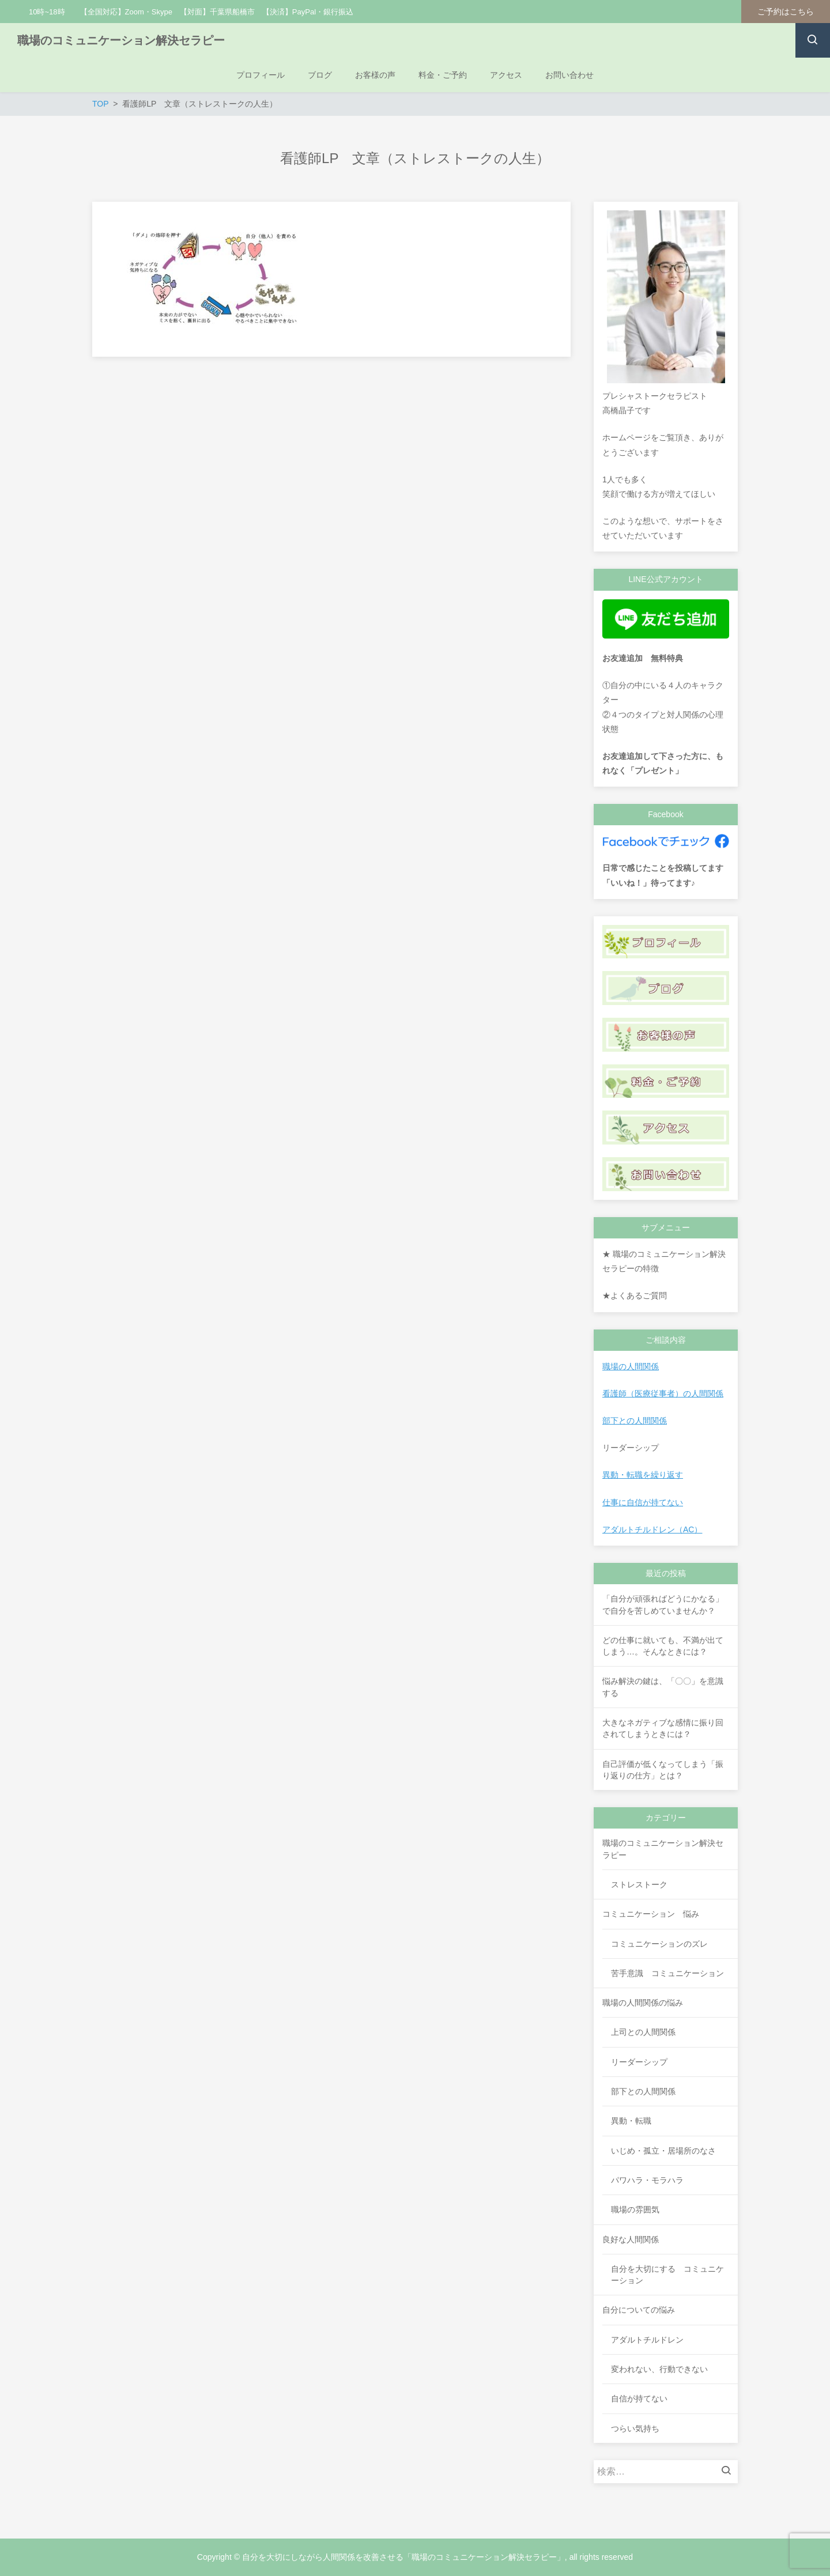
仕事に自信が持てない (642, 1502)
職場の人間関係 (630, 1366)
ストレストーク (639, 1884)
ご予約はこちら (785, 11)
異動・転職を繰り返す (642, 1474)
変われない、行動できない (659, 2369)
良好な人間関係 (630, 2239)
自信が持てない (639, 2398)
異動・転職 (631, 2120)
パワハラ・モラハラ (647, 2180)
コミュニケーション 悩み (650, 1913)
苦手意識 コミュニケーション (667, 1973)
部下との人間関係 (634, 1420)
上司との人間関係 (643, 2032)
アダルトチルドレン (647, 2339)
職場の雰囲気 (635, 2209)
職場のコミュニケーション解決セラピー (121, 40)
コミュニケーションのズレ (659, 1943)
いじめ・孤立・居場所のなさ (663, 2150)
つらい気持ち (635, 2428)
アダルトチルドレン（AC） (652, 1529)
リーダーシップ (639, 2062)
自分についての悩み (638, 2309)
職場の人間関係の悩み (642, 2002)
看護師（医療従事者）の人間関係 (662, 1393)
